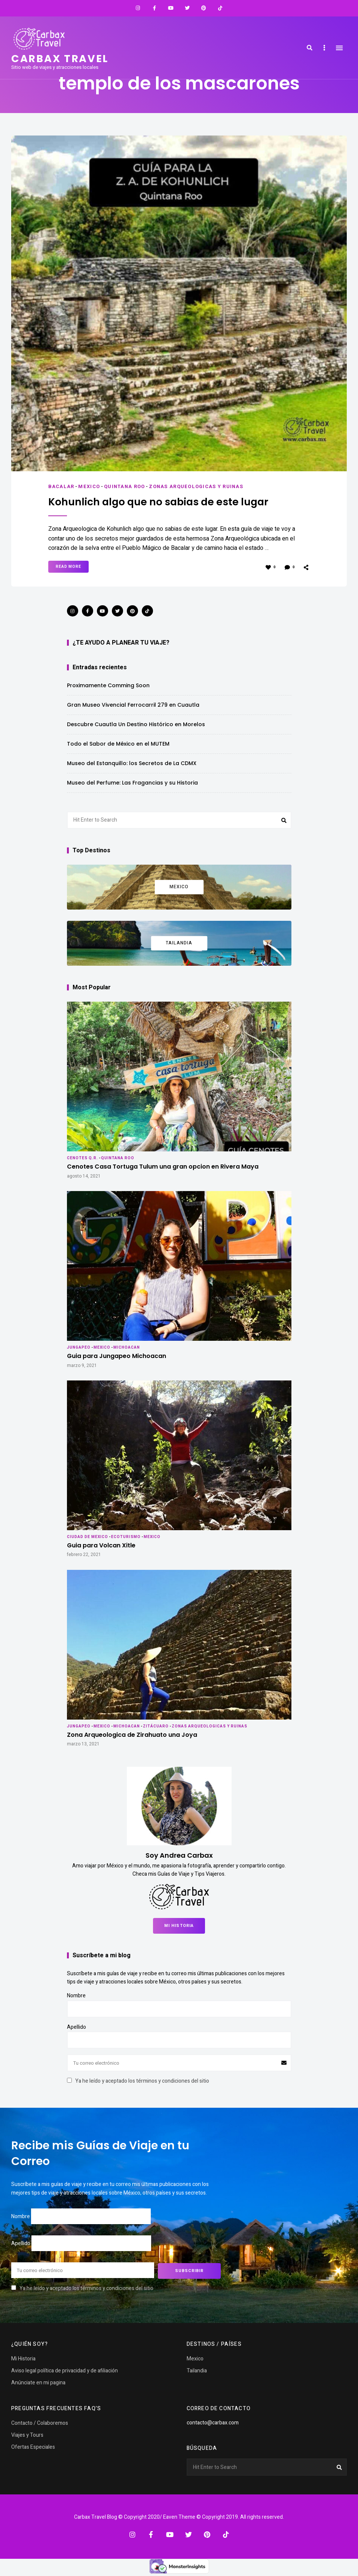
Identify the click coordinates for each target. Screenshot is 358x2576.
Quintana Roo (125, 486)
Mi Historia (179, 1925)
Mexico (89, 486)
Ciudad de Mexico (87, 1536)
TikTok (220, 8)
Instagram (138, 8)
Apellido (76, 2027)
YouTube (170, 8)
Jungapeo (79, 1347)
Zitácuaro (156, 1726)
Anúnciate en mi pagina (38, 2381)
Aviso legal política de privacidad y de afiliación (64, 2369)
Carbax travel (61, 58)
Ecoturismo (126, 1536)
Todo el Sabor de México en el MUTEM (118, 743)
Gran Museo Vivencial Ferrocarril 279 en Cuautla (133, 704)
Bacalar (61, 486)
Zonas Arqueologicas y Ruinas (198, 486)
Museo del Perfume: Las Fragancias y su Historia (132, 782)
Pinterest (203, 8)
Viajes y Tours (27, 2434)
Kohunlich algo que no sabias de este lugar (164, 501)
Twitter (187, 8)
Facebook (154, 8)
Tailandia (197, 2369)
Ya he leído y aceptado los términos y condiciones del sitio (142, 2081)
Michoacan (126, 1347)
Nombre (76, 1995)
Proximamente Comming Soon (108, 685)
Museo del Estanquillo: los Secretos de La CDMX (131, 763)
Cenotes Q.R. (82, 1157)
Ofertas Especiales (33, 2446)
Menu (339, 47)
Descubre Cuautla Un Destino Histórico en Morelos (136, 724)
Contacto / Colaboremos (39, 2422)
